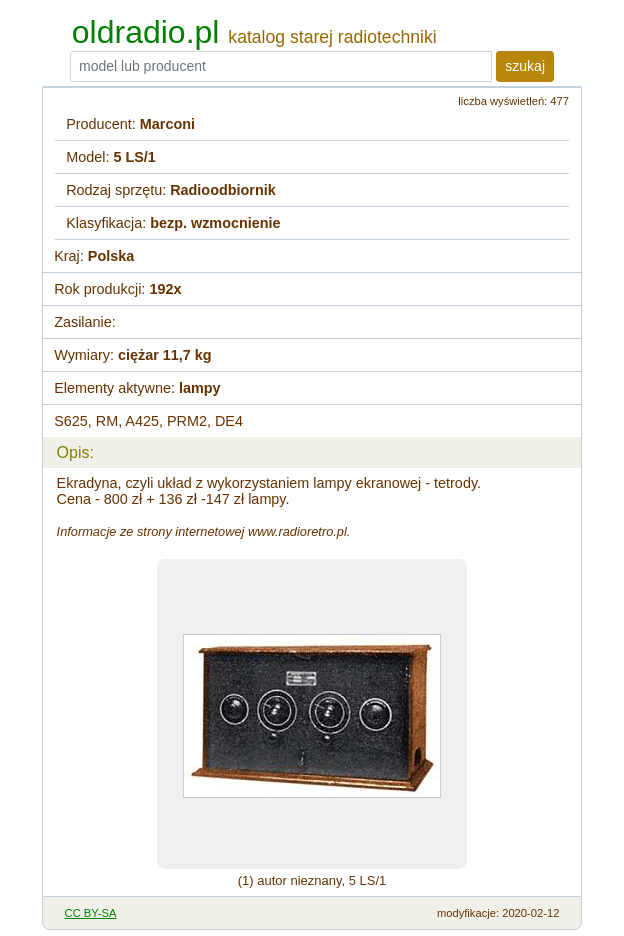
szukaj (525, 66)
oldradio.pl (146, 32)
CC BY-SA (91, 913)
